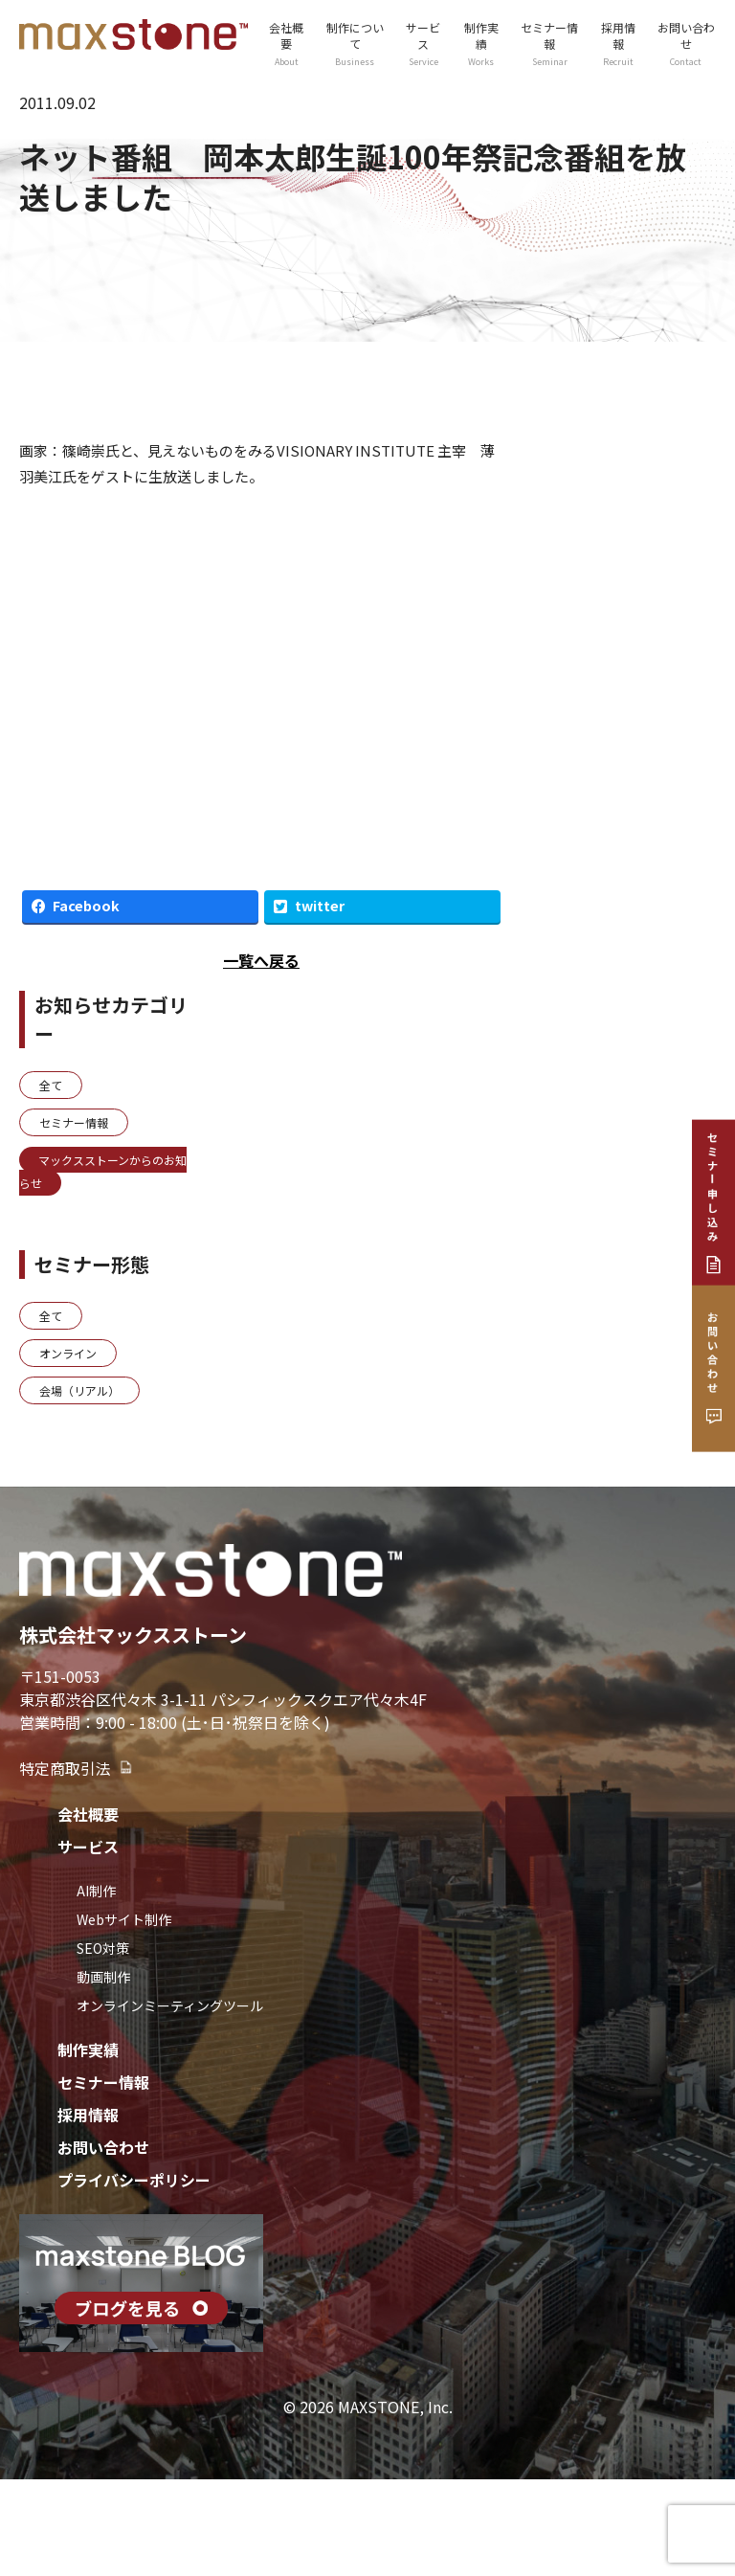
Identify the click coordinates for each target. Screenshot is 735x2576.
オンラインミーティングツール (170, 2005)
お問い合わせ (686, 43)
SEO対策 (103, 1948)
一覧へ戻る (261, 960)
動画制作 (103, 1976)
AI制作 (96, 1890)
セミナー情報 (549, 43)
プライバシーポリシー (134, 2179)
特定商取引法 (76, 1768)
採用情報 (617, 43)
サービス (423, 43)
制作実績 (481, 43)
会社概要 (286, 43)
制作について (355, 43)
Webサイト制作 (124, 1919)
